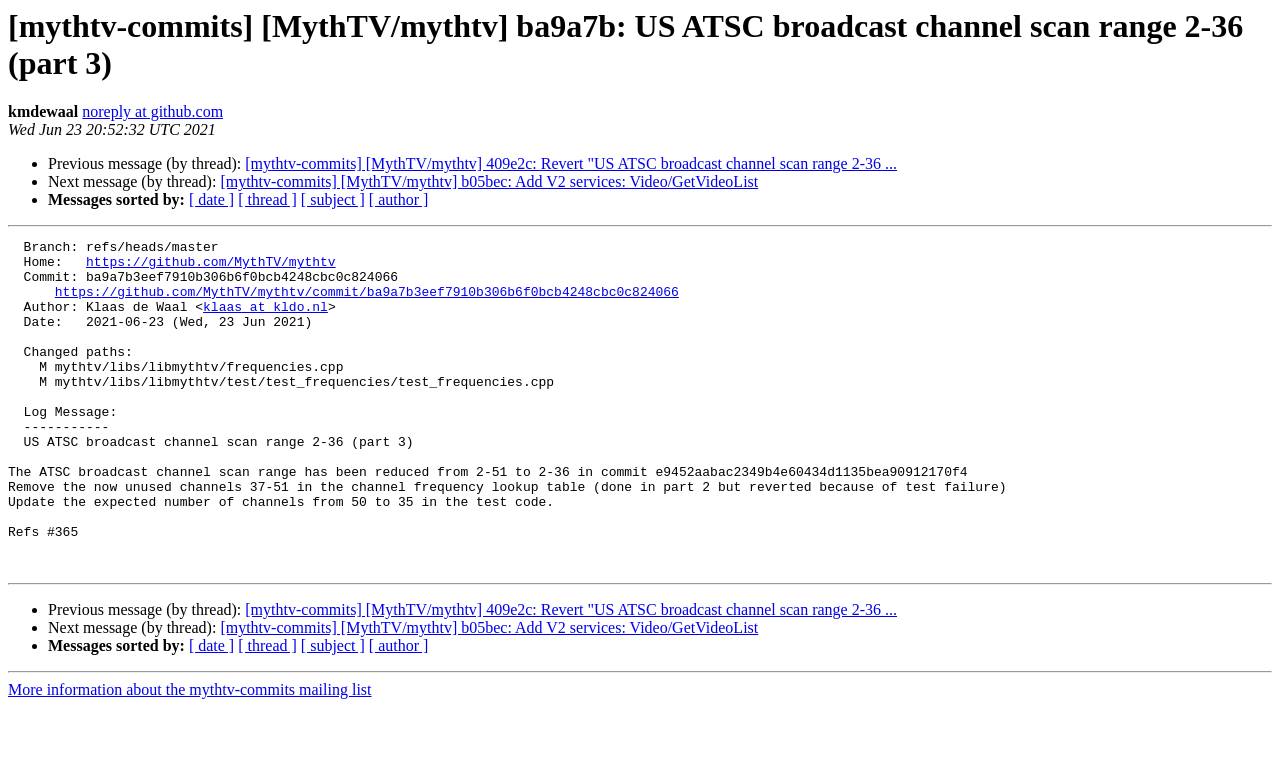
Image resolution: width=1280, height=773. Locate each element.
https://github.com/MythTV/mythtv (211, 267)
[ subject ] (333, 199)
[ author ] (399, 199)
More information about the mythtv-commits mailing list (190, 755)
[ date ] (211, 199)
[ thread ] (267, 199)
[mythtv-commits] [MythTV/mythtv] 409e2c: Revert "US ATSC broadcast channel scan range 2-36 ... (571, 163)
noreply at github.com (152, 111)
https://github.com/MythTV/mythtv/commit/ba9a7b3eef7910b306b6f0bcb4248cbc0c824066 (367, 303)
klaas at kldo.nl (265, 321)
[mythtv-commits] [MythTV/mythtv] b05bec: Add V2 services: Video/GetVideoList (489, 181)
